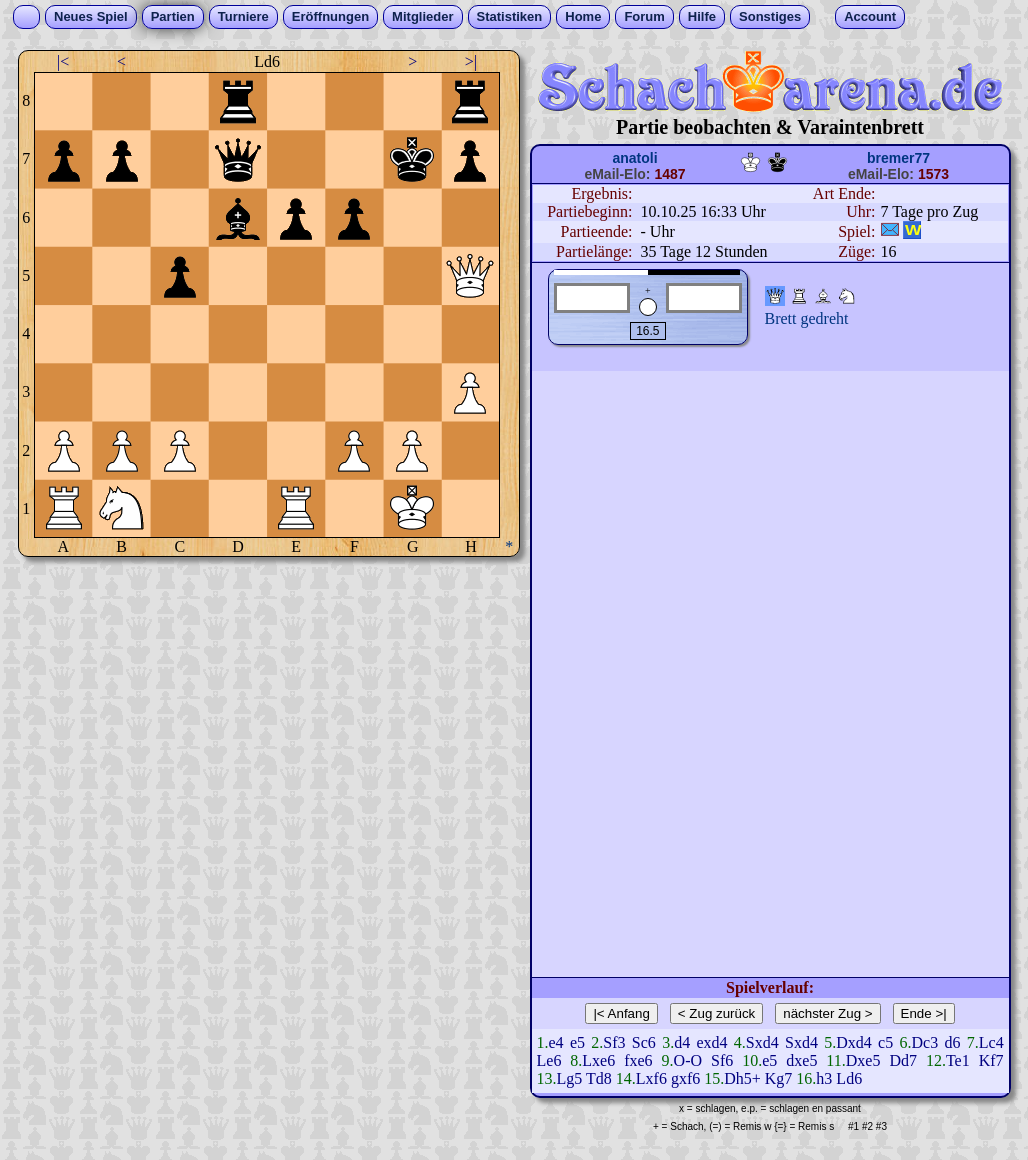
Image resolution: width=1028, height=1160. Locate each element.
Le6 (549, 1060)
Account (870, 16)
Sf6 (722, 1060)
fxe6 (638, 1060)
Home (583, 16)
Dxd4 (854, 1042)
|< (63, 61)
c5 (885, 1042)
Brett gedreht (807, 318)
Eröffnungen (330, 16)
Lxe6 (598, 1060)
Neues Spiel (91, 16)
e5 (577, 1042)
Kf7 (991, 1060)
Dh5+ (742, 1078)
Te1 (958, 1060)
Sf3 (614, 1042)
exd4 (711, 1042)
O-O (688, 1060)
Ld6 (849, 1078)
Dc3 (925, 1042)
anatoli (634, 158)
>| (471, 61)
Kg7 (779, 1078)
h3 (824, 1078)
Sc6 (644, 1042)
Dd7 (903, 1060)
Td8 (599, 1078)
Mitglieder (422, 16)
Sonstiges (770, 16)
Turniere (243, 16)
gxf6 (685, 1078)
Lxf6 (651, 1078)
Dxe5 (863, 1060)
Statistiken (510, 16)
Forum (644, 16)
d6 (952, 1042)
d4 (682, 1042)
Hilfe (702, 16)
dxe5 (801, 1060)
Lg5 (570, 1078)
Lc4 (991, 1042)
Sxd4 (762, 1042)
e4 (556, 1042)
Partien (173, 16)
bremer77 (898, 158)
